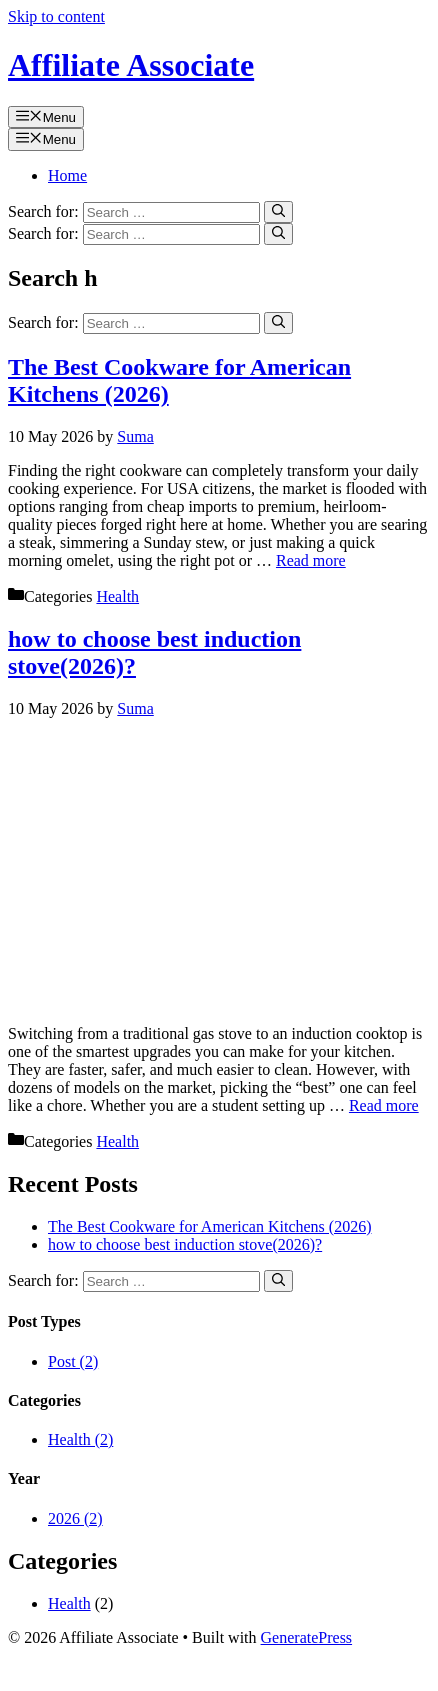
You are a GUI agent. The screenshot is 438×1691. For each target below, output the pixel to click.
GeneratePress (307, 1637)
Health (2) (80, 1439)
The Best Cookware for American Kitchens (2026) (209, 1226)
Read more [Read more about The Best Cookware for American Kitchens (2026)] (311, 560)
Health (117, 596)
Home (67, 175)
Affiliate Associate (131, 65)
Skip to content (56, 16)
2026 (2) (75, 1518)
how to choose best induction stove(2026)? (185, 1244)
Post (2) (73, 1361)
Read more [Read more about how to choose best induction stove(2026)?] (384, 1105)
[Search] (278, 212)
